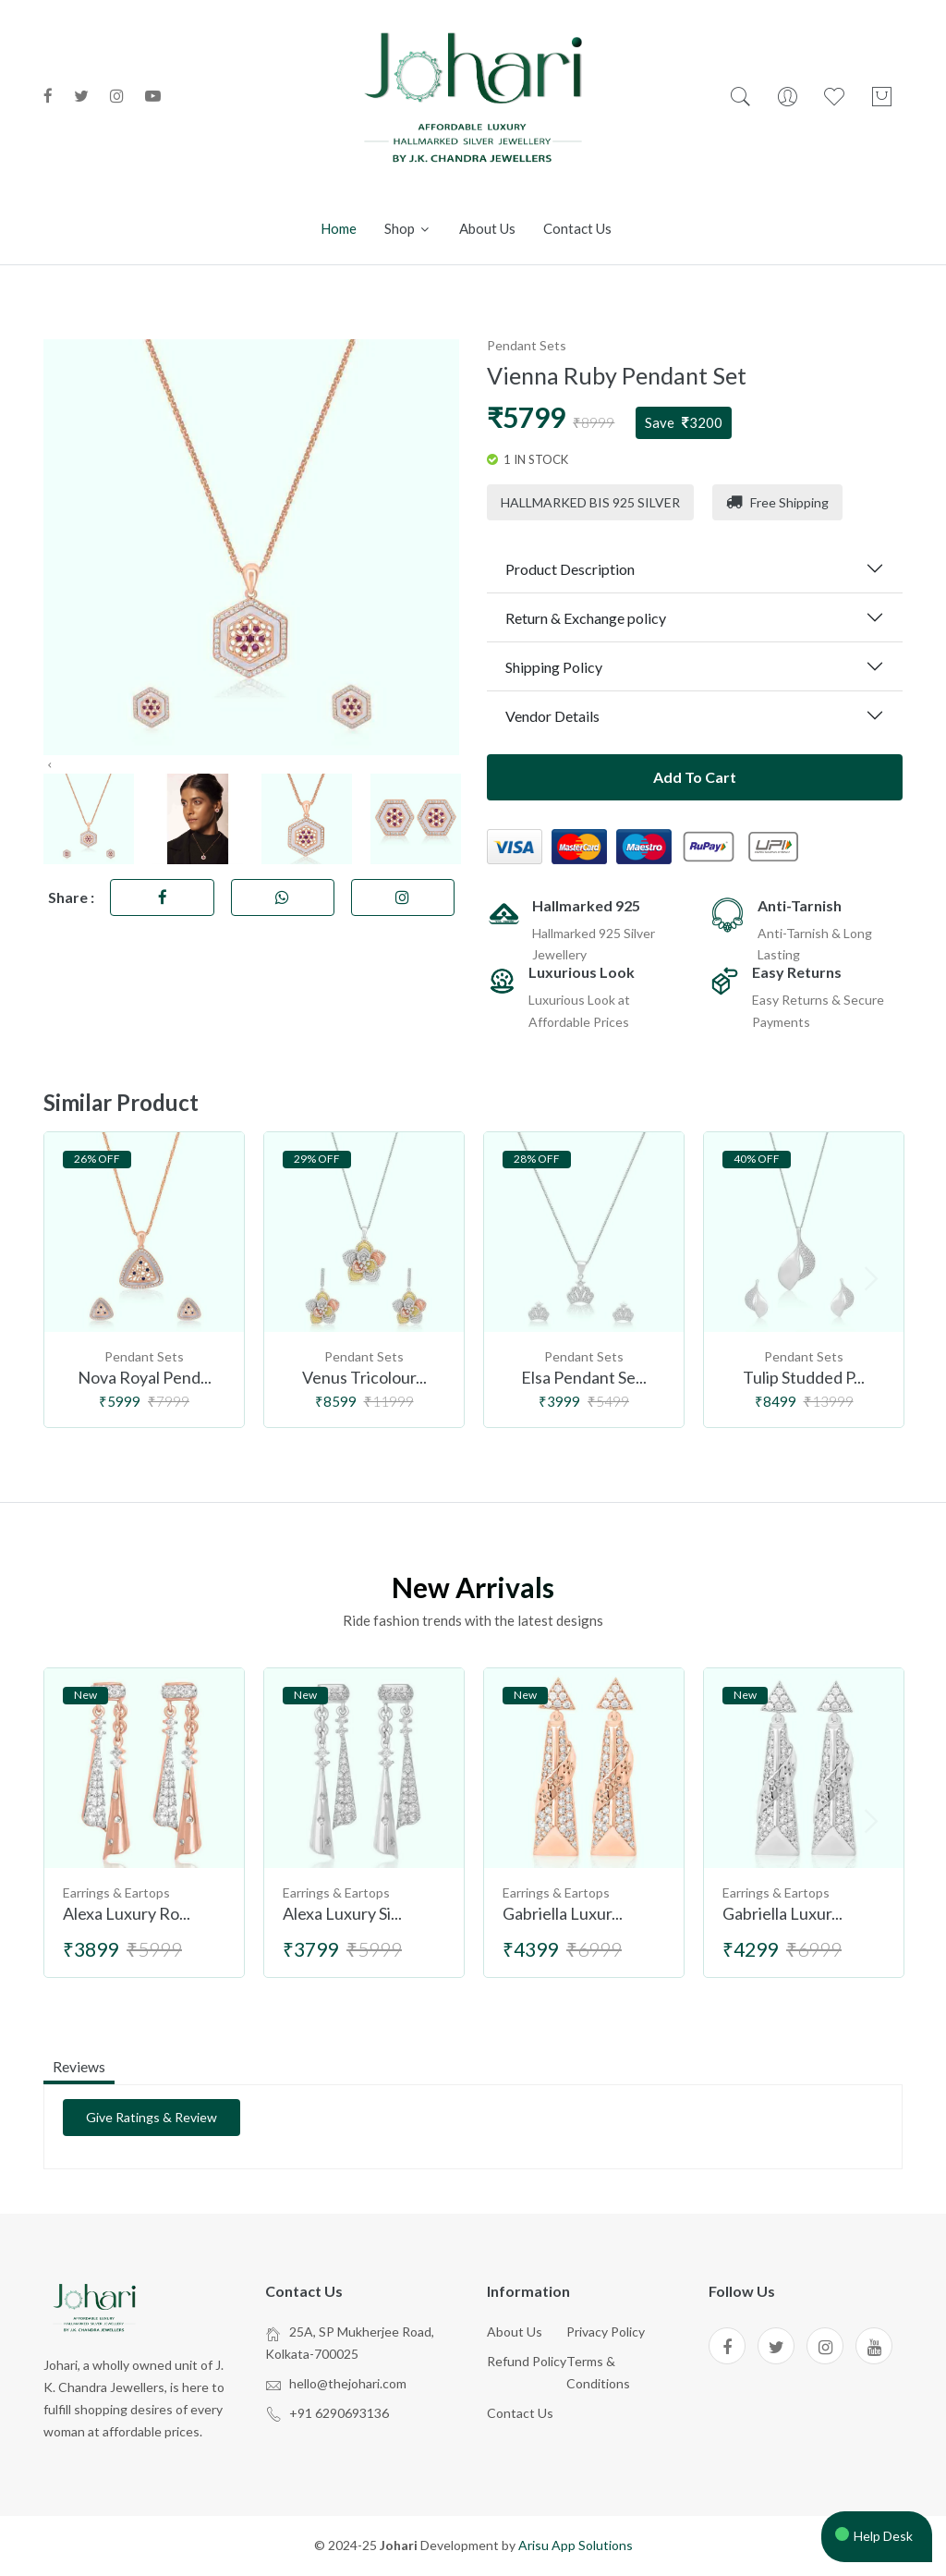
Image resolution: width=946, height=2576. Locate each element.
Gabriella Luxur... (563, 1914)
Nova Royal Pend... (145, 1378)
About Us (514, 2333)
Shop (407, 228)
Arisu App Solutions (575, 2547)
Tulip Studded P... (804, 1378)
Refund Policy (526, 2362)
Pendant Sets (526, 345)
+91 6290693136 (339, 2414)
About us (487, 228)
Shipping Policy (553, 667)
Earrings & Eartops (116, 1893)
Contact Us (520, 2414)
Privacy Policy (605, 2333)
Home (339, 228)
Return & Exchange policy (585, 618)
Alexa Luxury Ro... (126, 1914)
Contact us (577, 228)
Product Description (570, 569)
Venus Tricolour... (364, 1378)
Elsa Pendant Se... (584, 1378)
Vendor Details (552, 716)
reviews (79, 2066)
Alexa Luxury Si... (342, 1914)
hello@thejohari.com (347, 2384)
